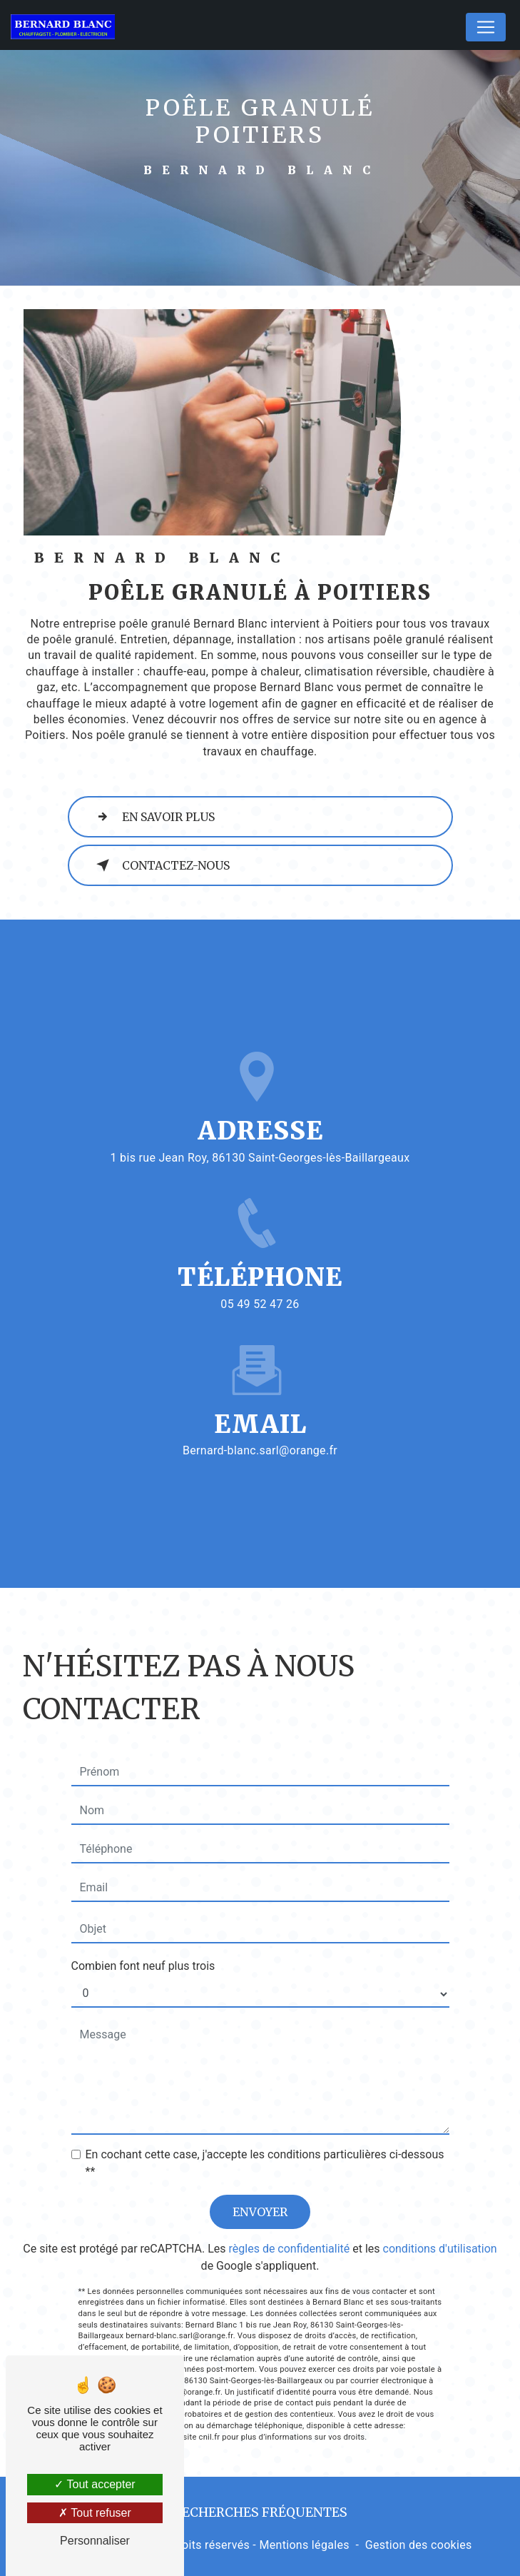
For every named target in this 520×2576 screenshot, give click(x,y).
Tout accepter (94, 2484)
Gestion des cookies (418, 2545)
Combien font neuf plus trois (143, 1914)
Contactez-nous (160, 865)
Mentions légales (304, 2545)
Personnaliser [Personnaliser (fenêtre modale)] (95, 2541)
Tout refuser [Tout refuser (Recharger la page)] (94, 2513)
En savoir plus (153, 817)
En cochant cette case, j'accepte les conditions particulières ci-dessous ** (265, 2111)
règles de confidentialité (289, 2197)
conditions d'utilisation (440, 2197)
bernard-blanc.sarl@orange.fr (260, 1400)
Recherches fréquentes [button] (260, 2512)
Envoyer (260, 2160)
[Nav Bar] (486, 27)
